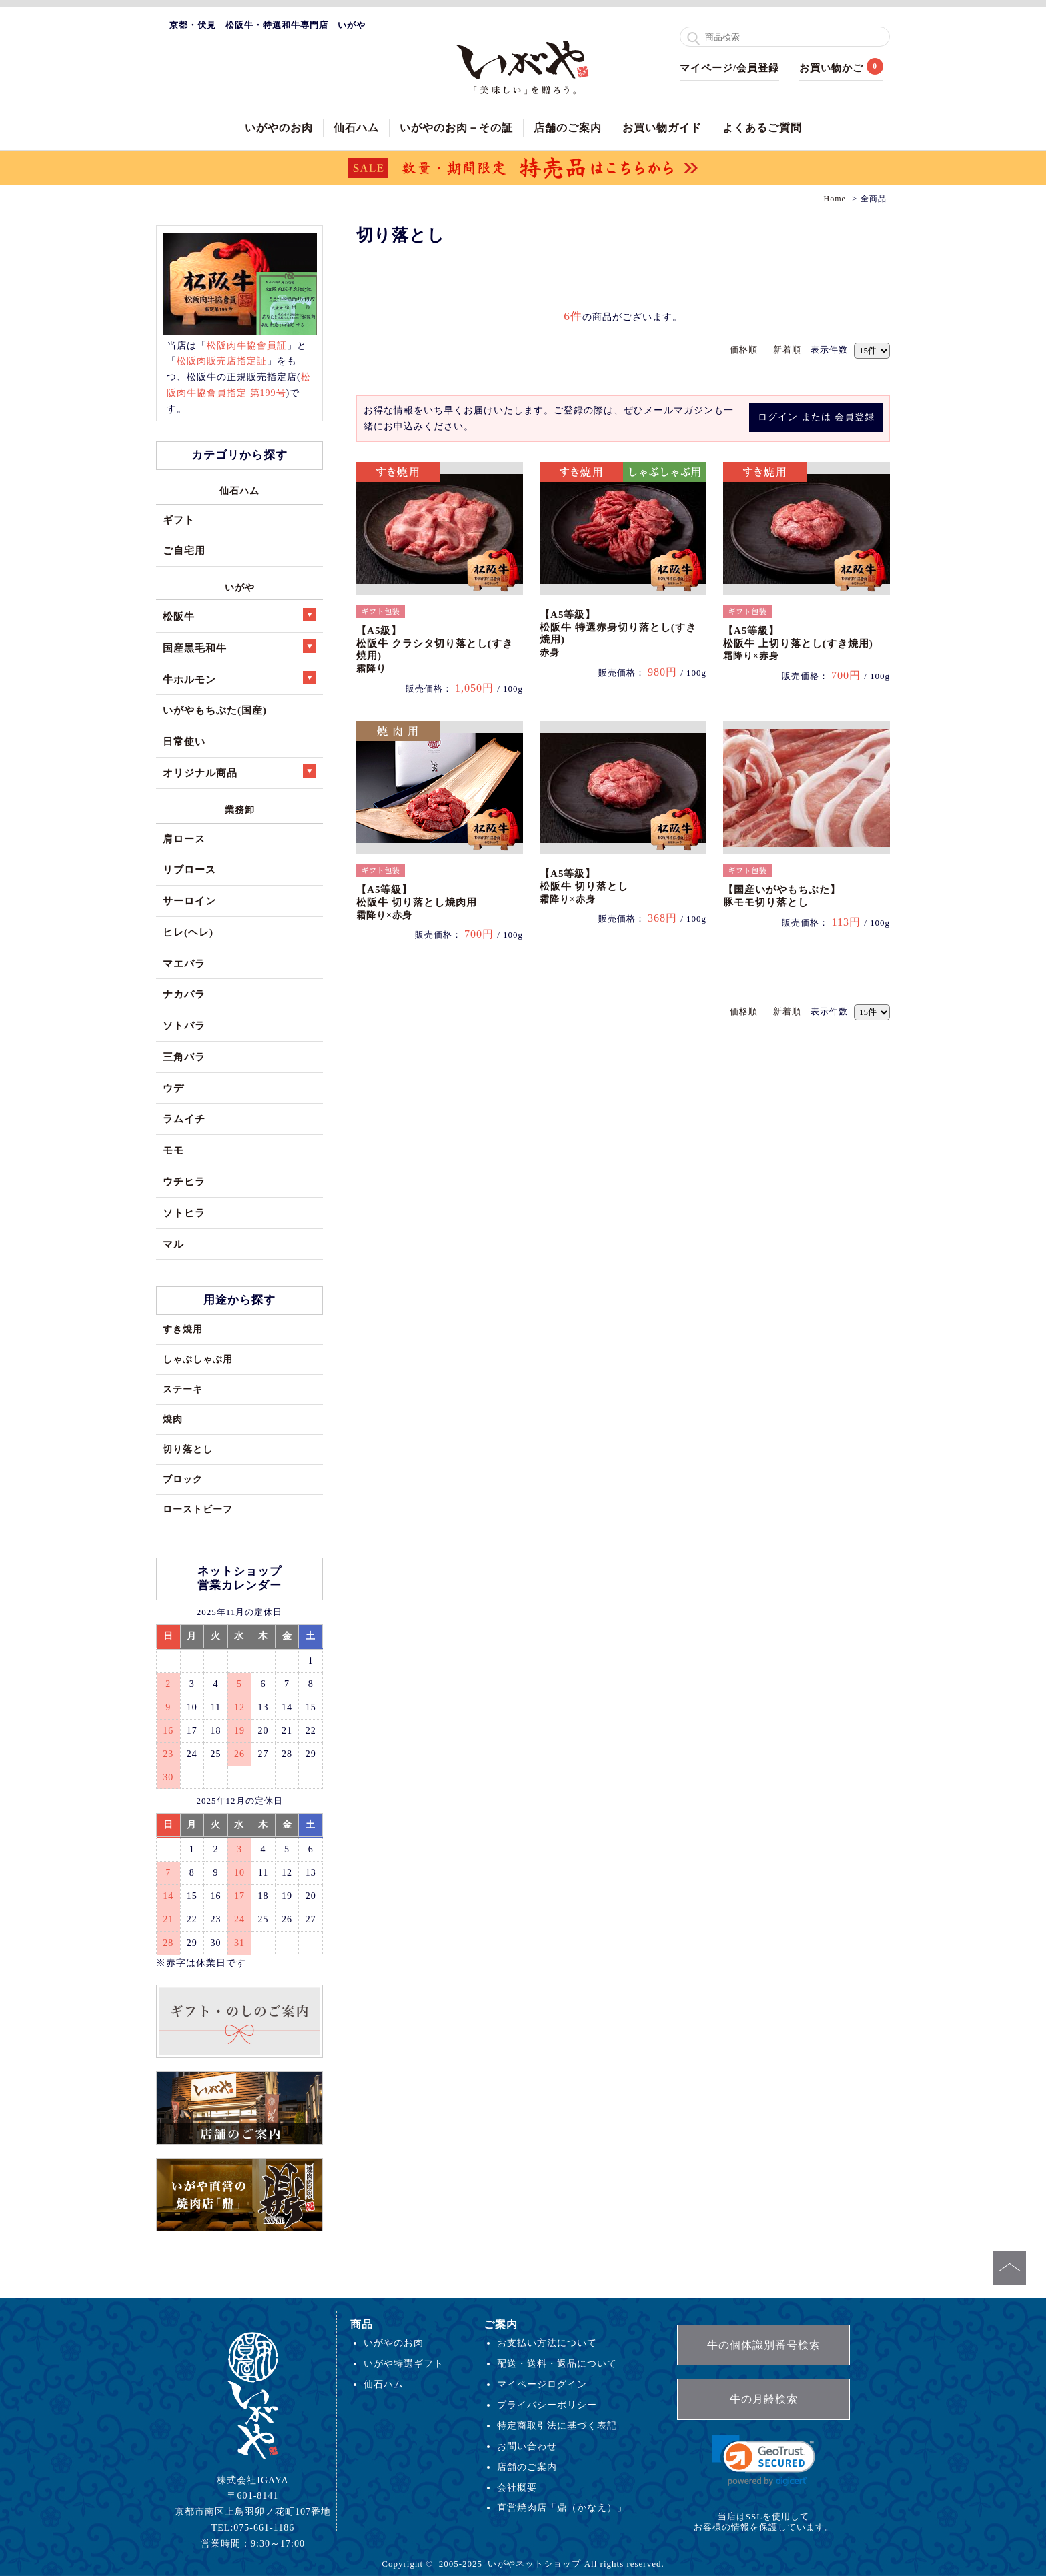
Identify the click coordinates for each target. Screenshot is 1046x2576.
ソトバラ (184, 1025)
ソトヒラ (184, 1212)
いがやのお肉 (279, 127)
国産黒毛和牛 (239, 646)
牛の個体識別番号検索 (764, 2345)
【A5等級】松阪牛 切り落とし (584, 886)
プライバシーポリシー (547, 2404)
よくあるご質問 (762, 127)
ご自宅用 (184, 550)
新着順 (787, 350)
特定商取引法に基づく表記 (557, 2425)
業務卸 (240, 809)
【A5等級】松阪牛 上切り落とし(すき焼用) (798, 643)
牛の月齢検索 (764, 2399)
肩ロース (184, 838)
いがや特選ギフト (404, 2363)
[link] (763, 2460)
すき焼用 (183, 1329)
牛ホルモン (239, 678)
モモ (173, 1150)
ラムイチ (184, 1118)
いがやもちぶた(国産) (215, 710)
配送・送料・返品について (557, 2363)
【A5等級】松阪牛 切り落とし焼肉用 (416, 902)
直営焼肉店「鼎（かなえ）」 (562, 2507)
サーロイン (189, 900)
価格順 (744, 350)
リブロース (189, 869)
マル (173, 1244)
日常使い (184, 741)
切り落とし (188, 1449)
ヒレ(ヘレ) (188, 932)
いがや (240, 587)
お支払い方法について (547, 2342)
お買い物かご (831, 68)
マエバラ (184, 963)
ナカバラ (184, 994)
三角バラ (184, 1056)
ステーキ (183, 1389)
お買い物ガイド (662, 127)
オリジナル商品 (239, 771)
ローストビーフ (198, 1509)
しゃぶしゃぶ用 (198, 1359)
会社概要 (517, 2487)
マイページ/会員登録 (729, 68)
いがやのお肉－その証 (456, 127)
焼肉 (173, 1419)
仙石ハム (356, 127)
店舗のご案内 (568, 127)
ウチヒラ (184, 1181)
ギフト (179, 519)
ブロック (183, 1479)
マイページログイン (542, 2384)
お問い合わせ (527, 2446)
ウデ (173, 1088)
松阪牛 (239, 615)
